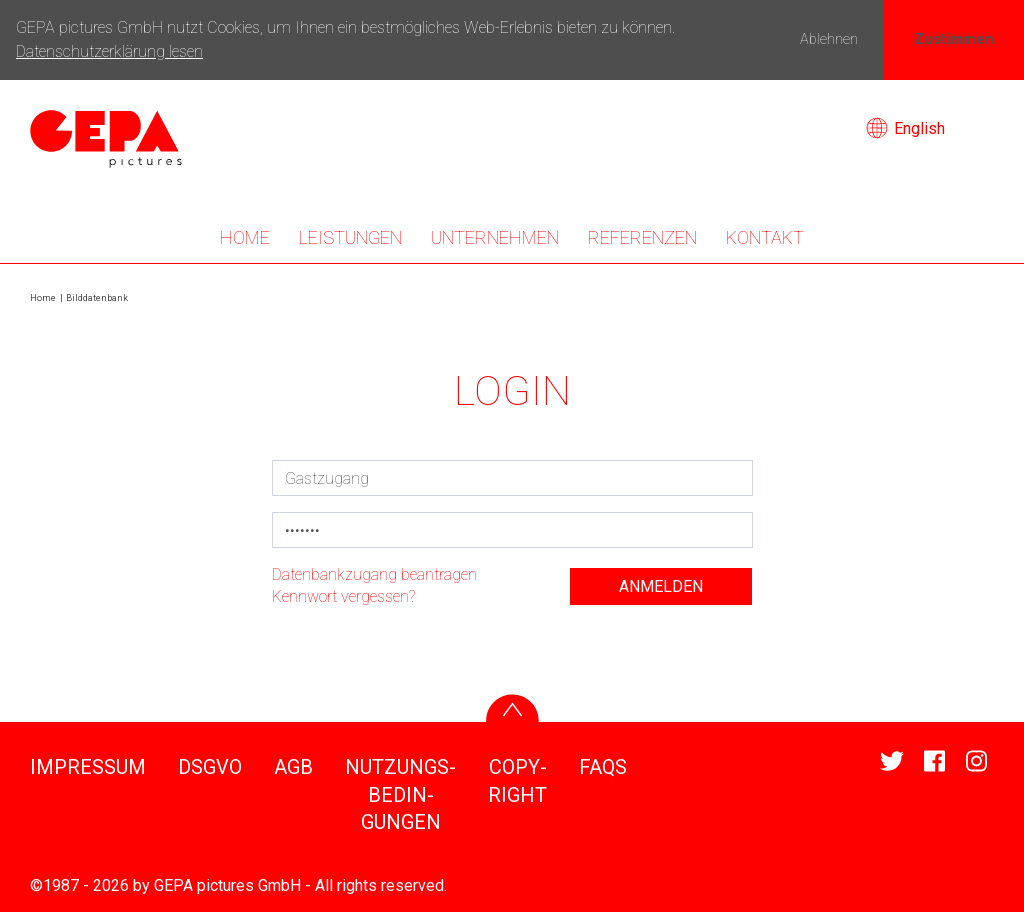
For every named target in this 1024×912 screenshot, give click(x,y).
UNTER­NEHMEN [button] (495, 237)
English (905, 128)
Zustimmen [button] (954, 39)
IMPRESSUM (88, 767)
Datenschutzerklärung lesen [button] (109, 51)
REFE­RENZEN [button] (642, 237)
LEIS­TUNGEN (350, 237)
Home (245, 237)
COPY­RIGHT (517, 781)
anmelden (661, 586)
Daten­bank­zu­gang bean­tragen (374, 574)
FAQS (603, 767)
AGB (293, 767)
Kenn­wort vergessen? (343, 596)
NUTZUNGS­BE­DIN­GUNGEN (400, 794)
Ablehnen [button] (829, 39)
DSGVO (210, 767)
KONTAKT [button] (765, 237)
